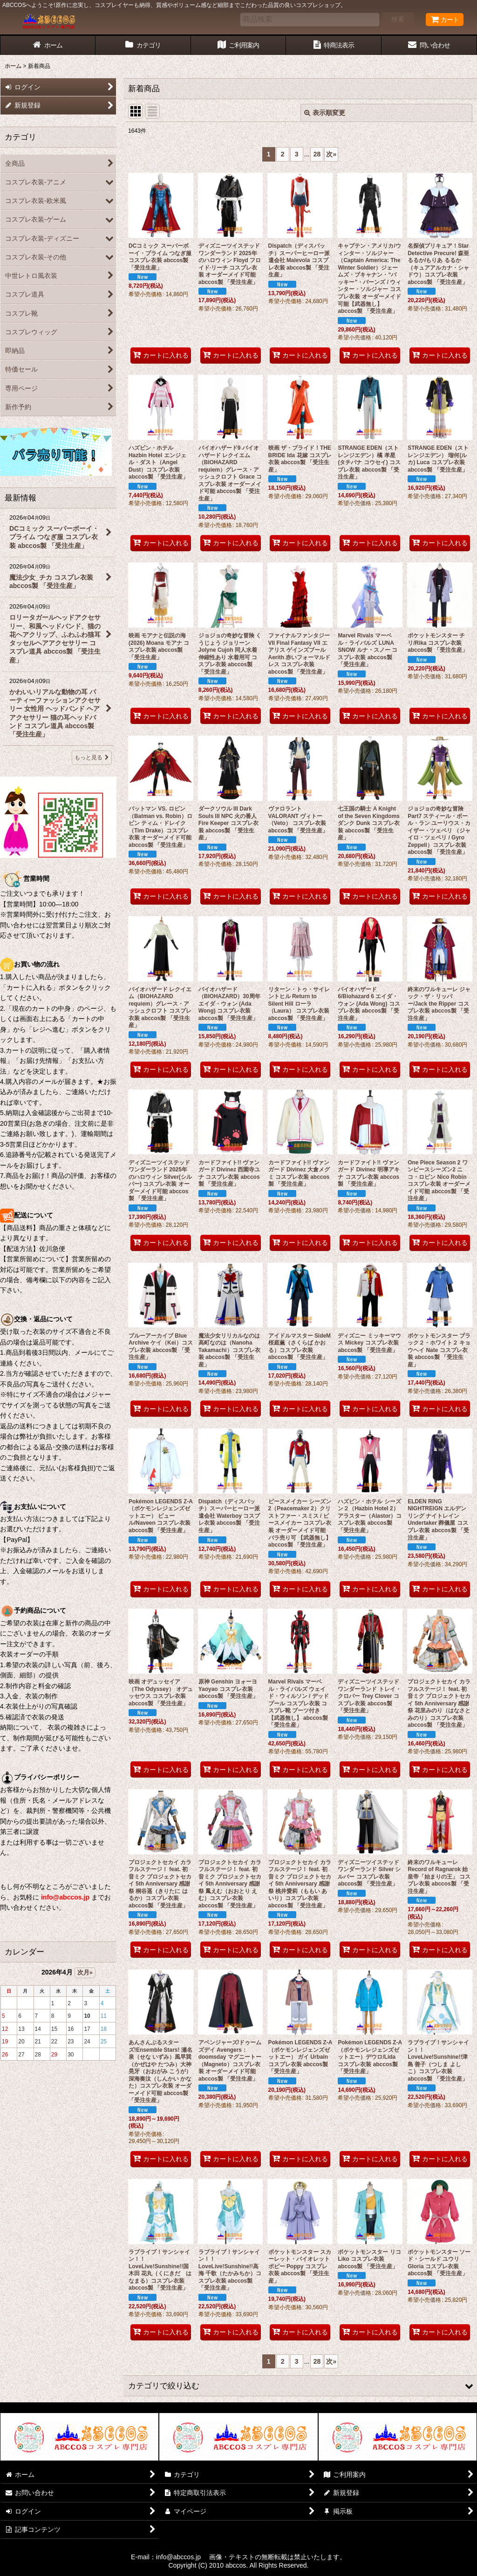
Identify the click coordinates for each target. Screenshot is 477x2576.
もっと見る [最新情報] (92, 757)
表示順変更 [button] (324, 112)
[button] (300, 2385)
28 (317, 154)
